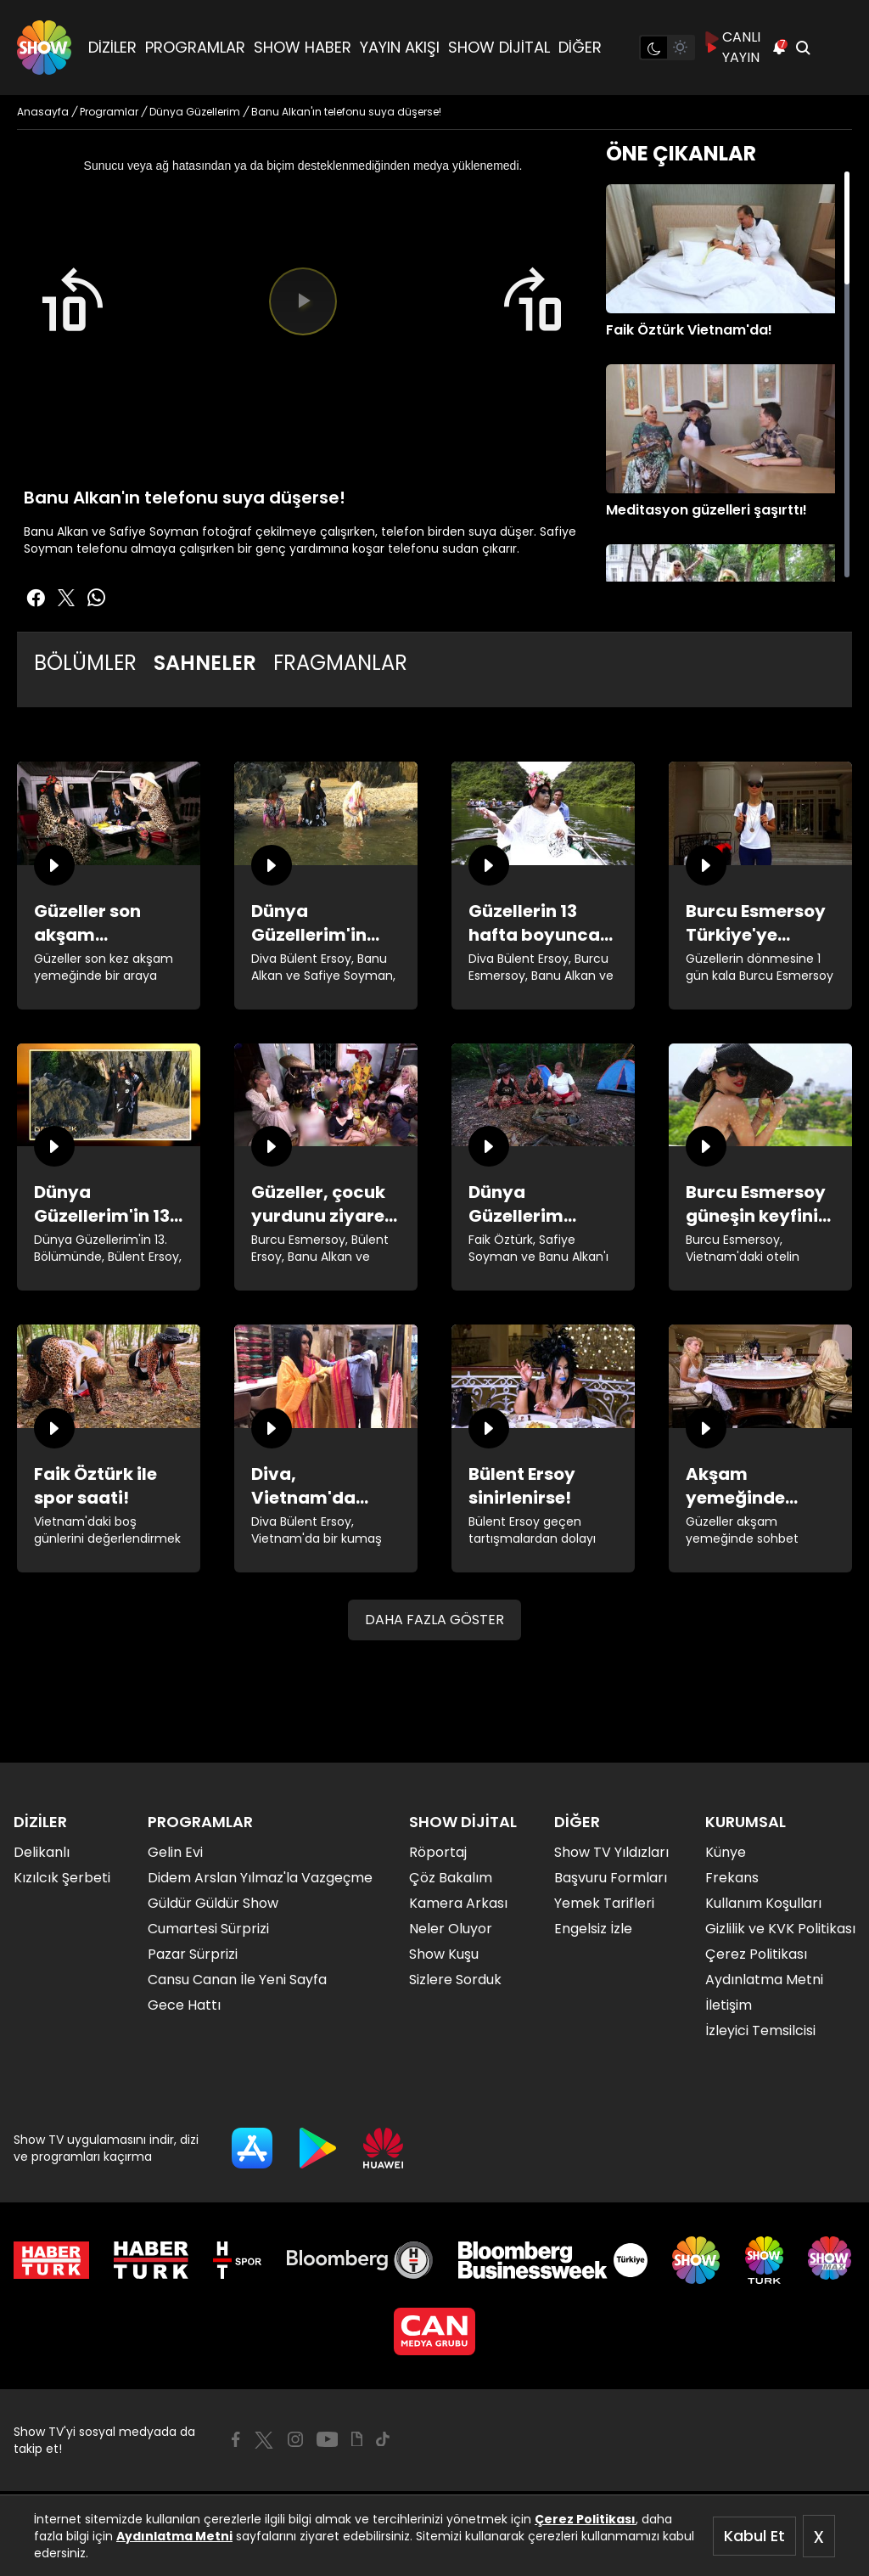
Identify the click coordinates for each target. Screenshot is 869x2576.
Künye (725, 1852)
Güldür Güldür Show (213, 1903)
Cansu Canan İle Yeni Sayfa (237, 1979)
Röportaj (438, 1852)
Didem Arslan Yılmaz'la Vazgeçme (260, 1877)
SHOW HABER (302, 47)
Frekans (732, 1877)
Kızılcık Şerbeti (62, 1877)
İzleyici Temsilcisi (760, 2030)
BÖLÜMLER (85, 663)
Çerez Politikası (585, 2519)
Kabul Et (754, 2535)
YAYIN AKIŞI (400, 47)
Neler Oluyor (450, 1928)
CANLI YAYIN (732, 47)
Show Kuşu (444, 1954)
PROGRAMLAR (195, 47)
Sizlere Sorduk (455, 1979)
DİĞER (580, 47)
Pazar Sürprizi (193, 1954)
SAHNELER (205, 663)
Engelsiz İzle (593, 1928)
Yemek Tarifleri (604, 1903)
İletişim (728, 2005)
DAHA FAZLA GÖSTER (434, 1619)
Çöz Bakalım (450, 1877)
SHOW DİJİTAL (499, 47)
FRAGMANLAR (340, 663)
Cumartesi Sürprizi (208, 1928)
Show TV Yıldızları (611, 1852)
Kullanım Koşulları (763, 1903)
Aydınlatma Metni (174, 2536)
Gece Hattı (184, 2005)
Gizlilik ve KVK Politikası (780, 1928)
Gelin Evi (175, 1852)
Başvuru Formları (610, 1877)
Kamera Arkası (458, 1903)
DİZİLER (112, 47)
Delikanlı (42, 1852)
